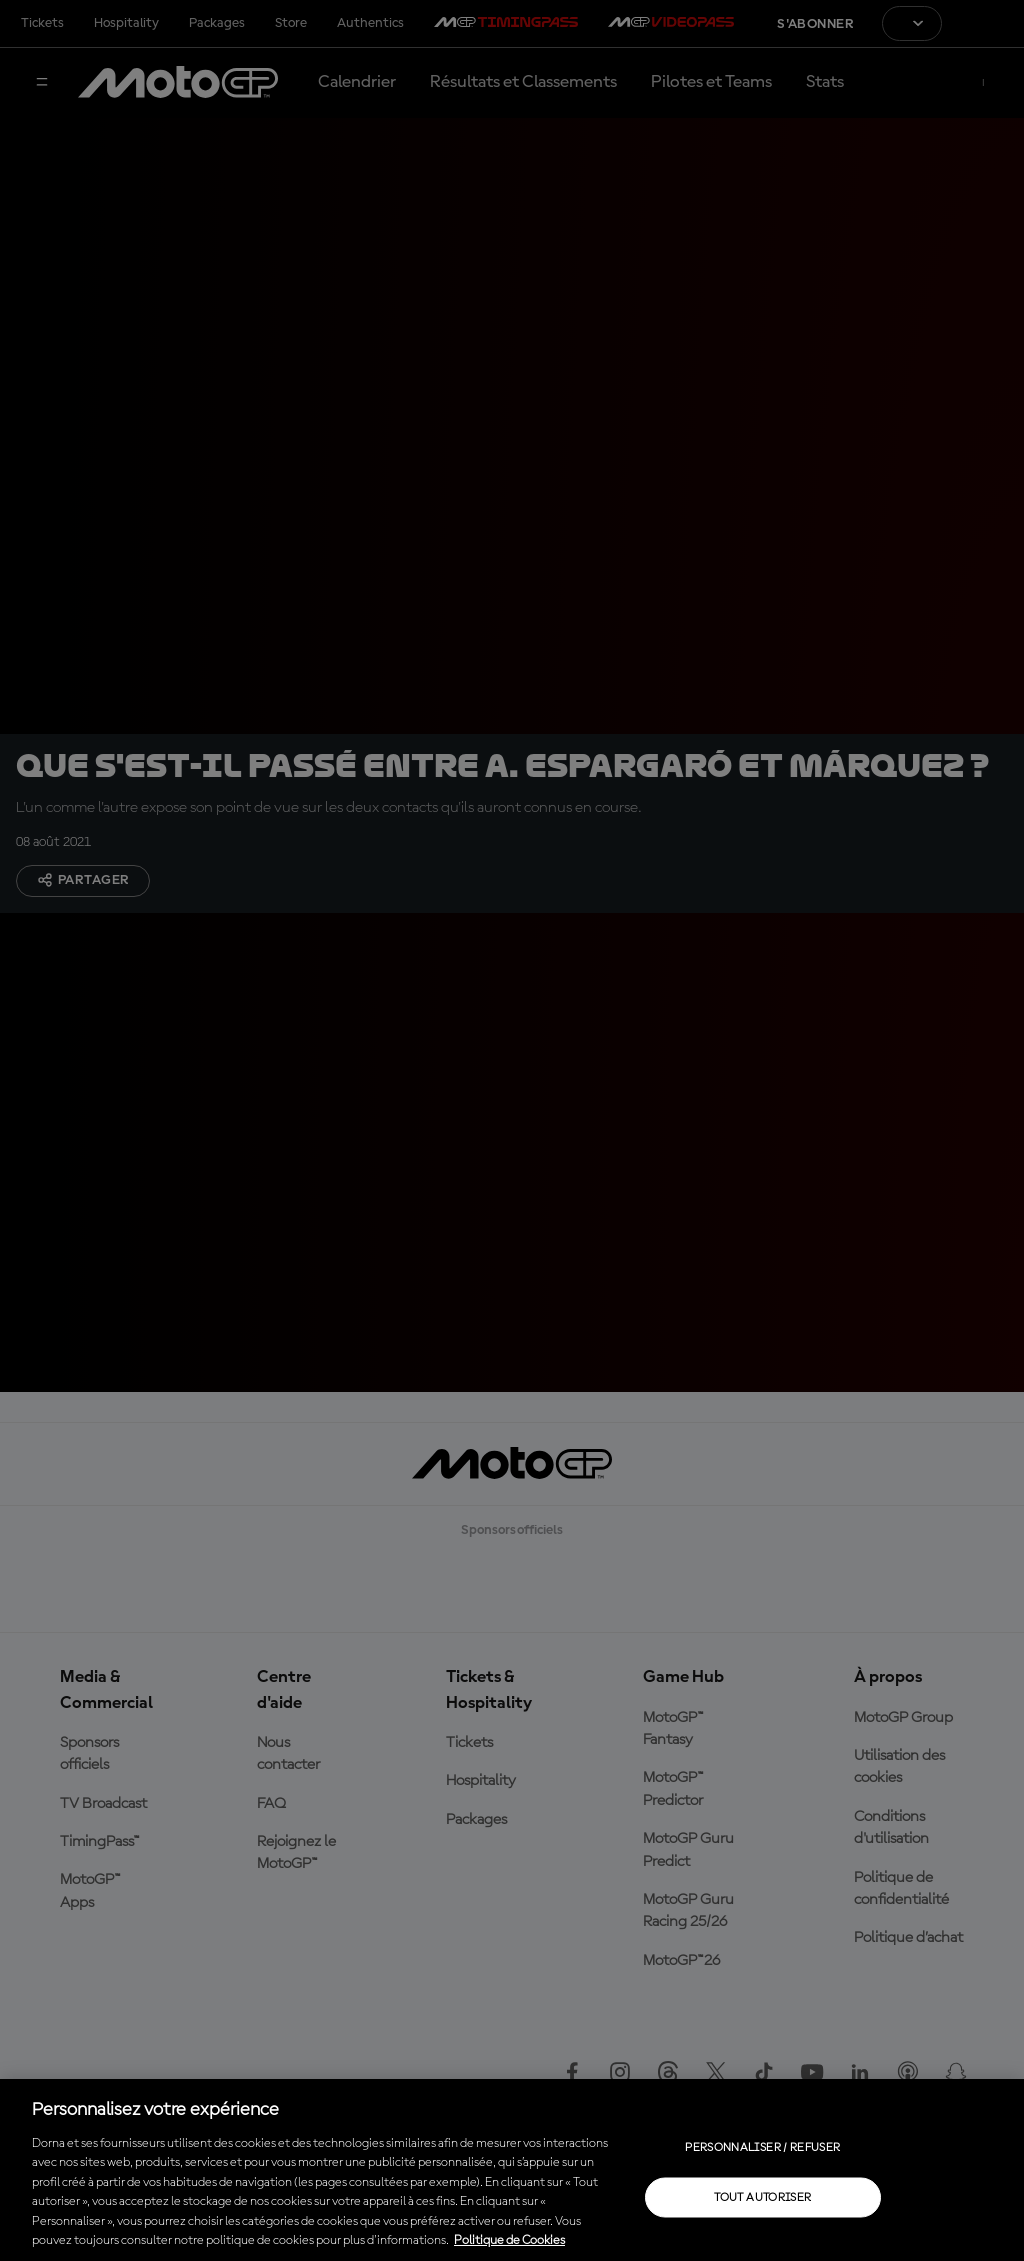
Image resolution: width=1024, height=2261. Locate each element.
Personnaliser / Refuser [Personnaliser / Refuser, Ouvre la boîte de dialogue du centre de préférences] (762, 2147)
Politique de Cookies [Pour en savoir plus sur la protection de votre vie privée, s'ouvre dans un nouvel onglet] (509, 2240)
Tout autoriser (762, 2197)
